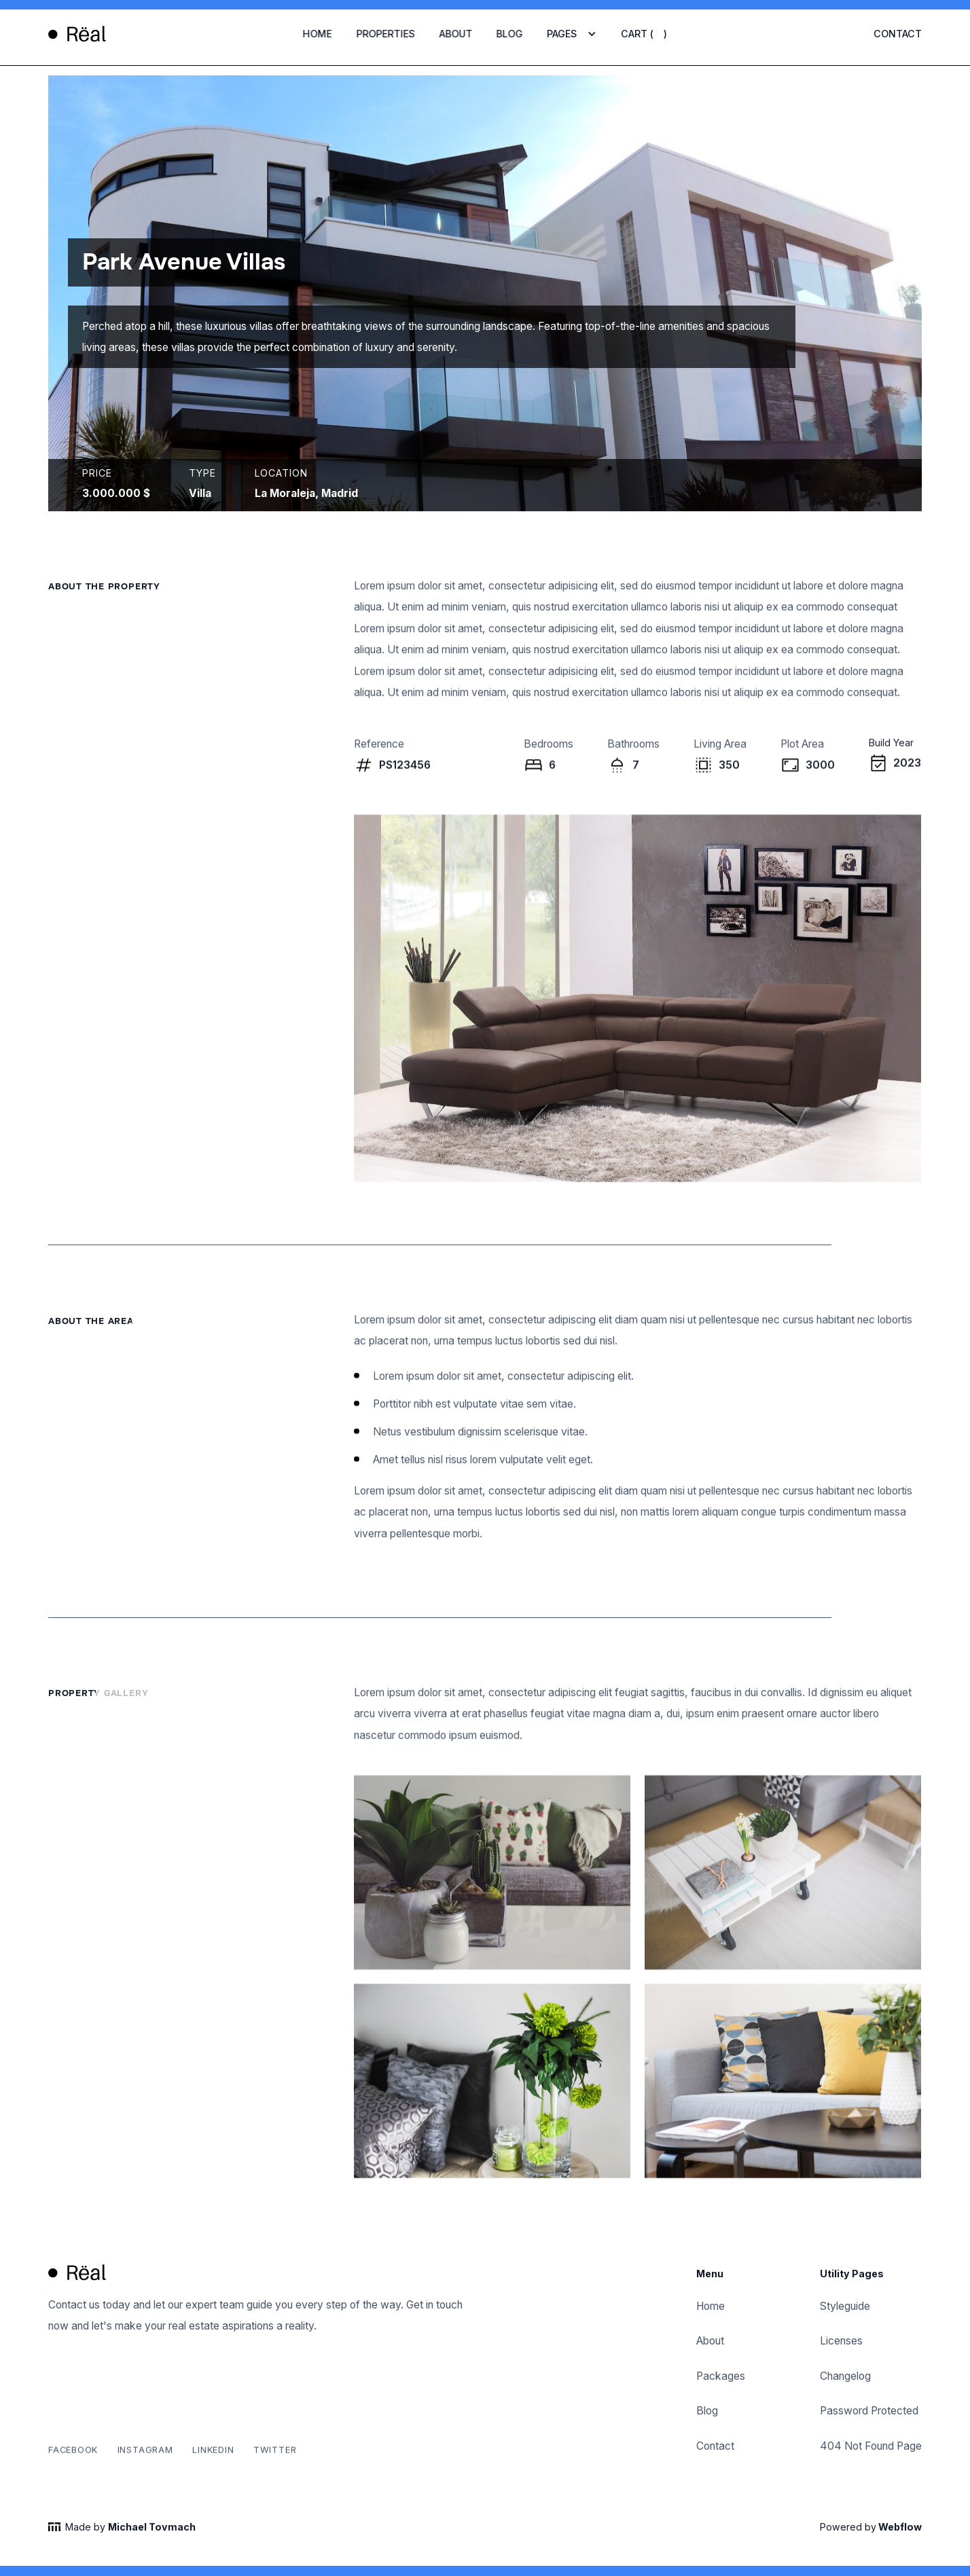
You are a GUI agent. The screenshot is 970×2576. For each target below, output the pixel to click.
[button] (571, 34)
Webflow (899, 2530)
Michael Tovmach (152, 2530)
